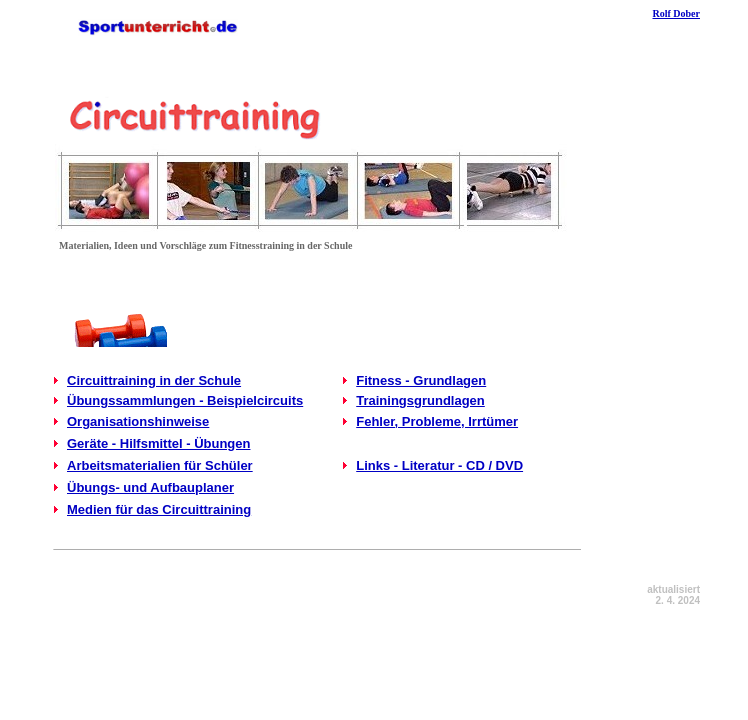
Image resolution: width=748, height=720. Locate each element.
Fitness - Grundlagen (421, 380)
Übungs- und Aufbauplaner (150, 487)
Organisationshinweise (138, 421)
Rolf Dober (677, 13)
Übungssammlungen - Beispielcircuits (185, 400)
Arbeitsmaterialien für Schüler (160, 465)
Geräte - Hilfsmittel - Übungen (158, 443)
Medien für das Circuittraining (159, 509)
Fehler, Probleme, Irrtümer (437, 421)
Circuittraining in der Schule (154, 380)
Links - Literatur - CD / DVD (439, 465)
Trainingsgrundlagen (420, 400)
